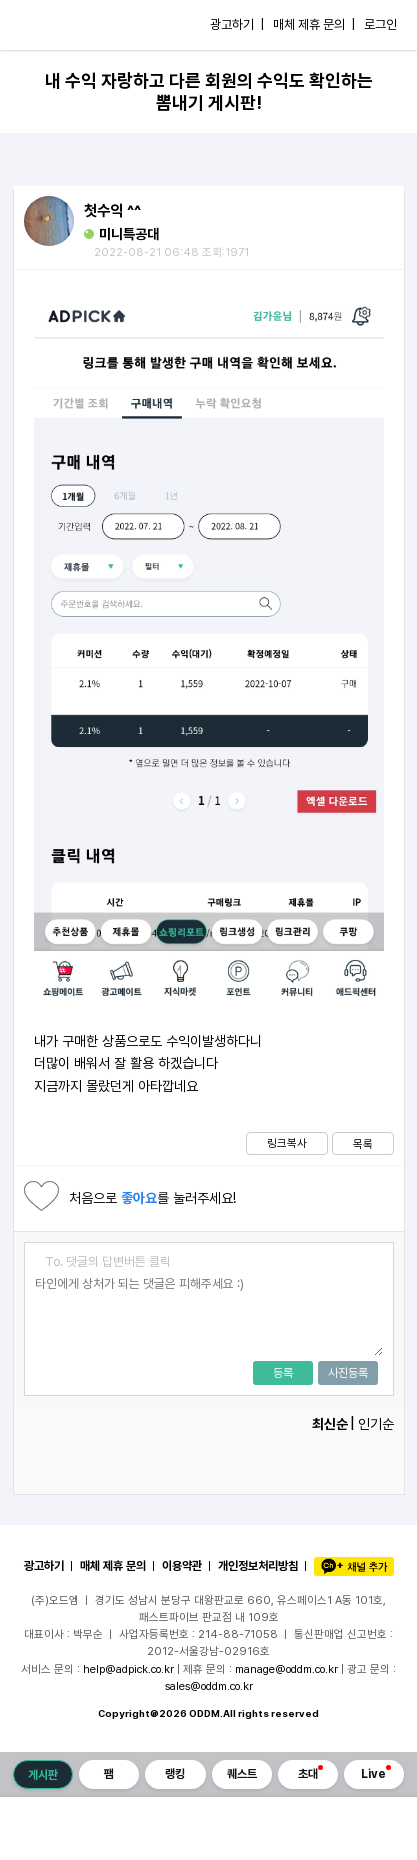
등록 (283, 1373)
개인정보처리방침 (258, 1566)
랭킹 (175, 1774)
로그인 (380, 24)
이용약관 (182, 1566)
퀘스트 (242, 1774)
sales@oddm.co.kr (209, 1686)
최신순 (330, 1424)
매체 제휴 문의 (113, 1566)
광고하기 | (237, 24)
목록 (363, 1144)
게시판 (43, 1775)
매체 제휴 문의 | (314, 24)
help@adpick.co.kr (128, 1669)
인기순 (376, 1424)
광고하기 (44, 1566)
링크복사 (287, 1143)
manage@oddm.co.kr (286, 1669)
